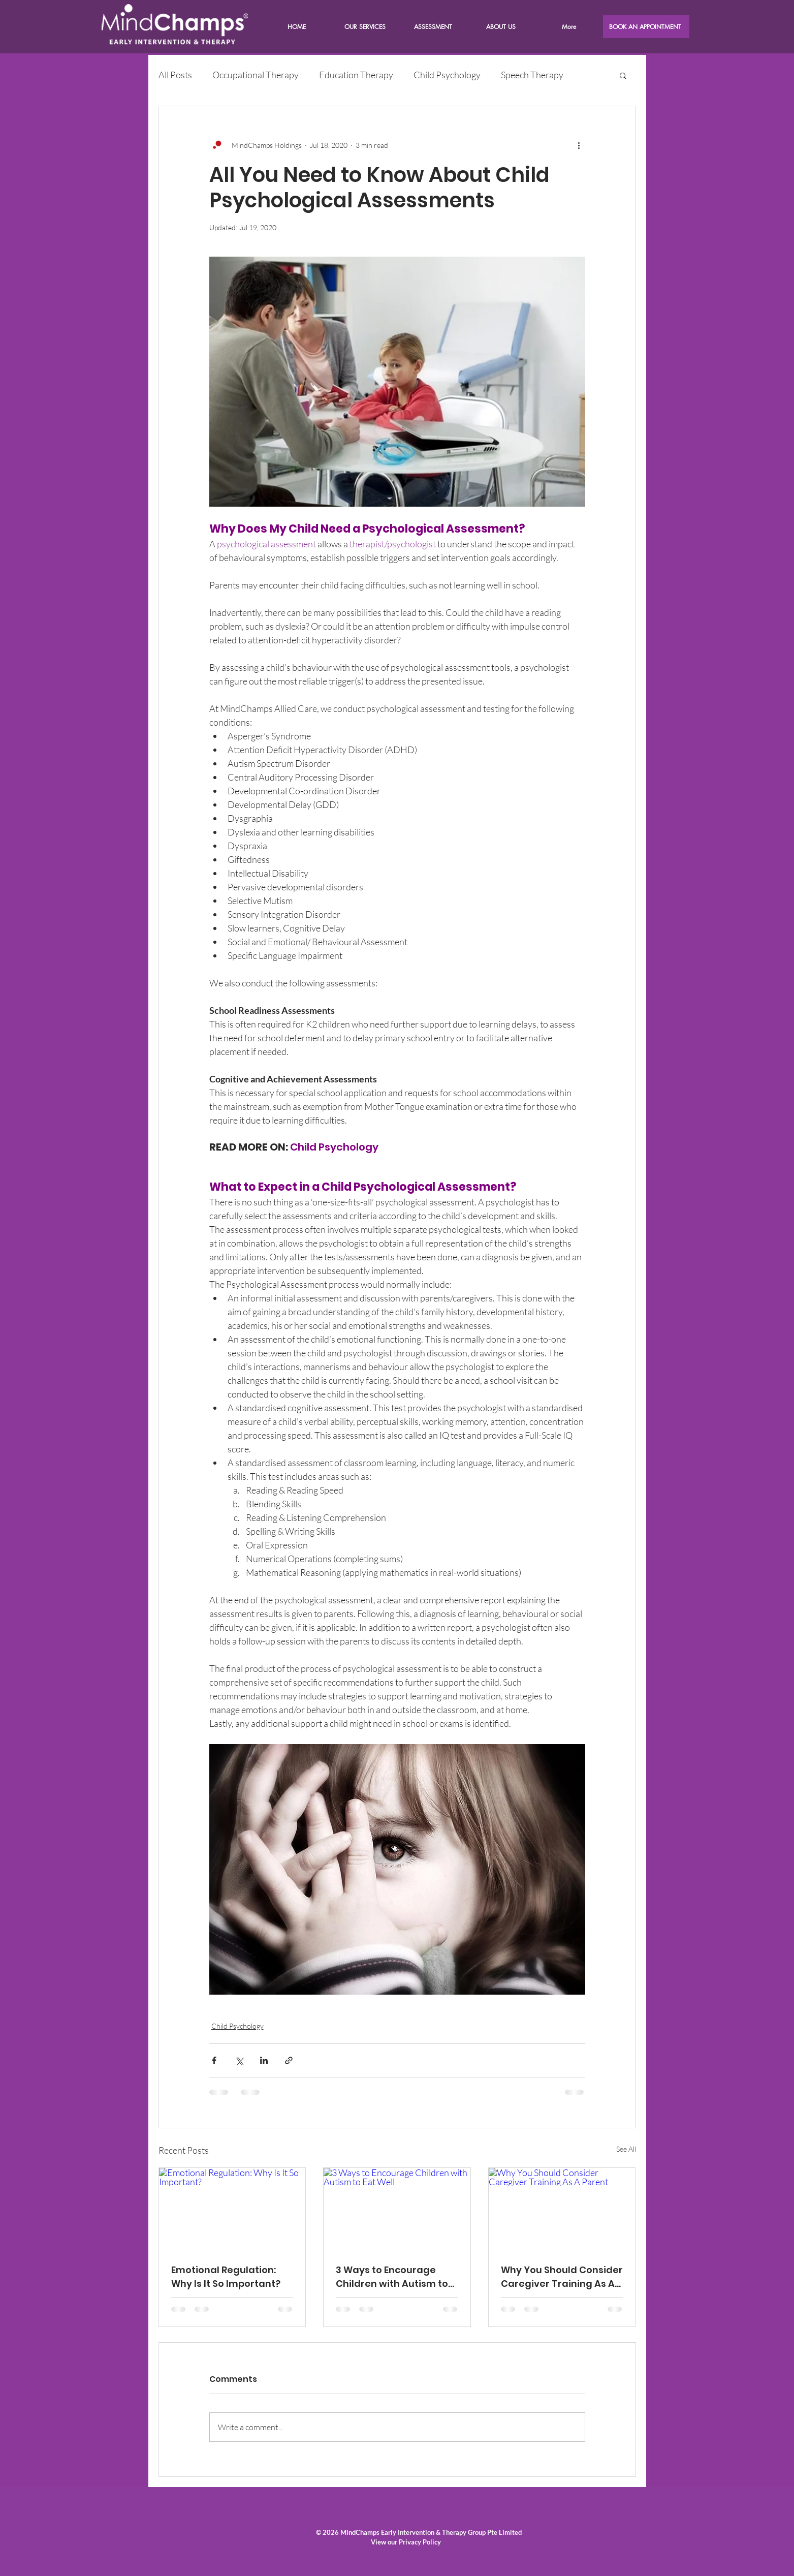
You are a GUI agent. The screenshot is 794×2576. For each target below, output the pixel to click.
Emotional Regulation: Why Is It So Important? (225, 2276)
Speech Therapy (532, 74)
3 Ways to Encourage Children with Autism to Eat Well (392, 2276)
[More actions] (579, 145)
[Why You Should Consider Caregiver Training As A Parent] (562, 2209)
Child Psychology (447, 74)
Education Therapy (356, 74)
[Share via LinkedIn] (264, 2060)
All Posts (175, 74)
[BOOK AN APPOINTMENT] (646, 26)
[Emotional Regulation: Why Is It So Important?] (232, 2209)
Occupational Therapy (255, 74)
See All (626, 2149)
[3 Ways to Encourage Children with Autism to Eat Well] (397, 2209)
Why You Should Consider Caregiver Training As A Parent (562, 2276)
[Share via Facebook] (214, 2060)
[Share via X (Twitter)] (239, 2060)
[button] (501, 26)
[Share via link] (289, 2060)
